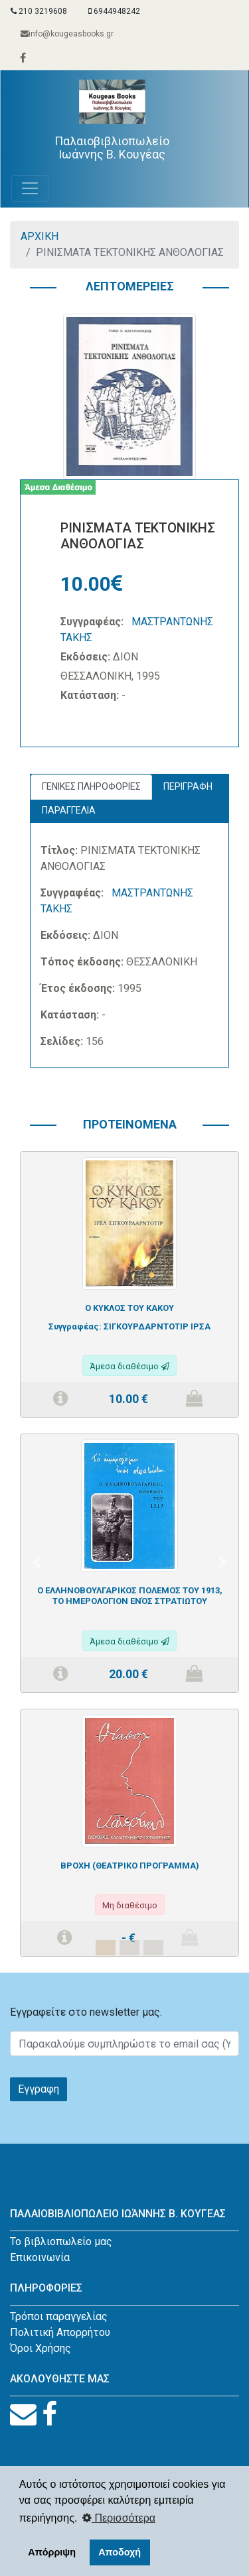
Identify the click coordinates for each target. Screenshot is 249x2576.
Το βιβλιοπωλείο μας (61, 2241)
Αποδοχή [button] (119, 2552)
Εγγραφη (38, 2089)
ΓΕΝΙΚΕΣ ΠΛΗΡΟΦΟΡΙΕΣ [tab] (91, 786)
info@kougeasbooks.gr (67, 33)
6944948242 (114, 11)
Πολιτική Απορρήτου (60, 2332)
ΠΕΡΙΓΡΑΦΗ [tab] (187, 786)
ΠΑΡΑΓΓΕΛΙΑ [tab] (69, 810)
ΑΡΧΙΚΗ (39, 236)
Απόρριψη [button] (52, 2552)
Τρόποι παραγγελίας (59, 2316)
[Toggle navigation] (29, 188)
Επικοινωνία (40, 2257)
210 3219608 (39, 11)
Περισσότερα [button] (118, 2518)
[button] (36, 1562)
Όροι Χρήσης (40, 2348)
